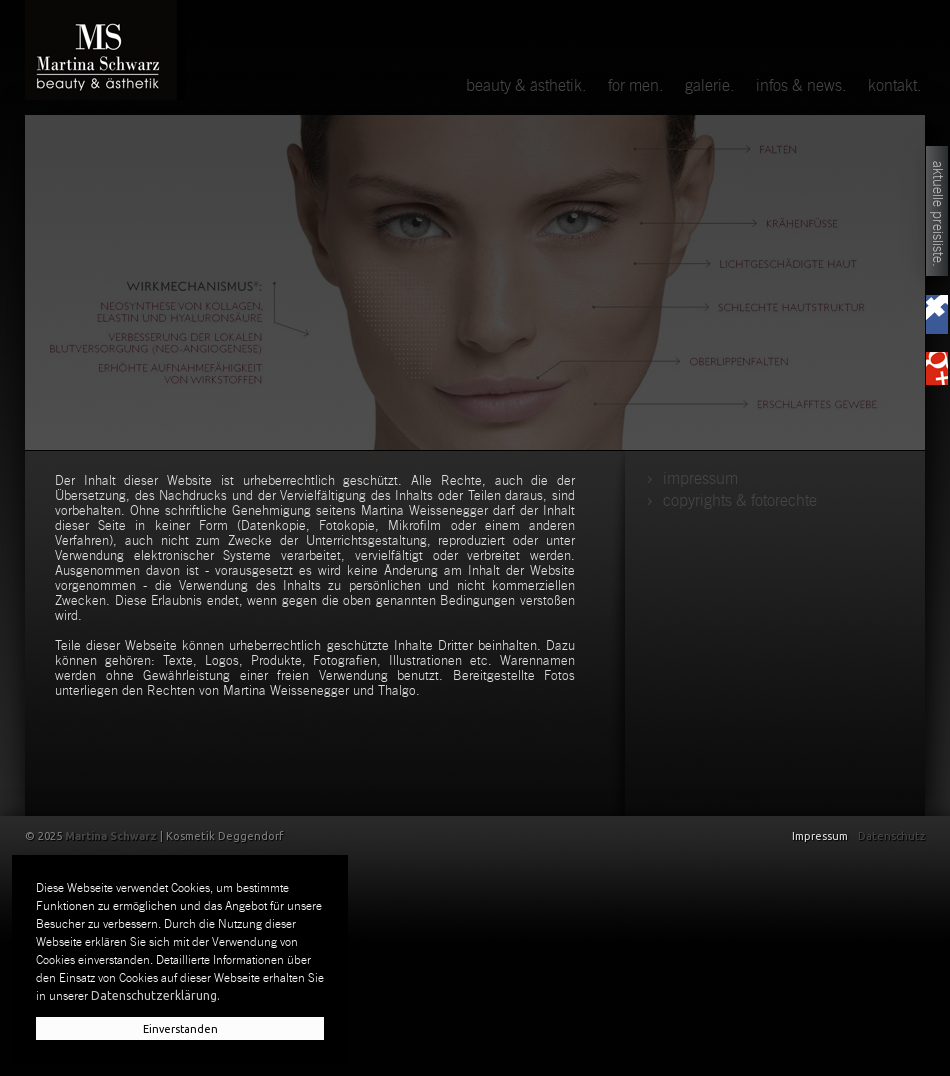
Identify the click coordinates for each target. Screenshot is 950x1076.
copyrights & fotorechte (740, 500)
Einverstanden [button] (180, 1029)
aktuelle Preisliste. (938, 214)
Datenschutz (891, 836)
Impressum (700, 478)
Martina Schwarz (111, 836)
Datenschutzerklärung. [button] (155, 995)
